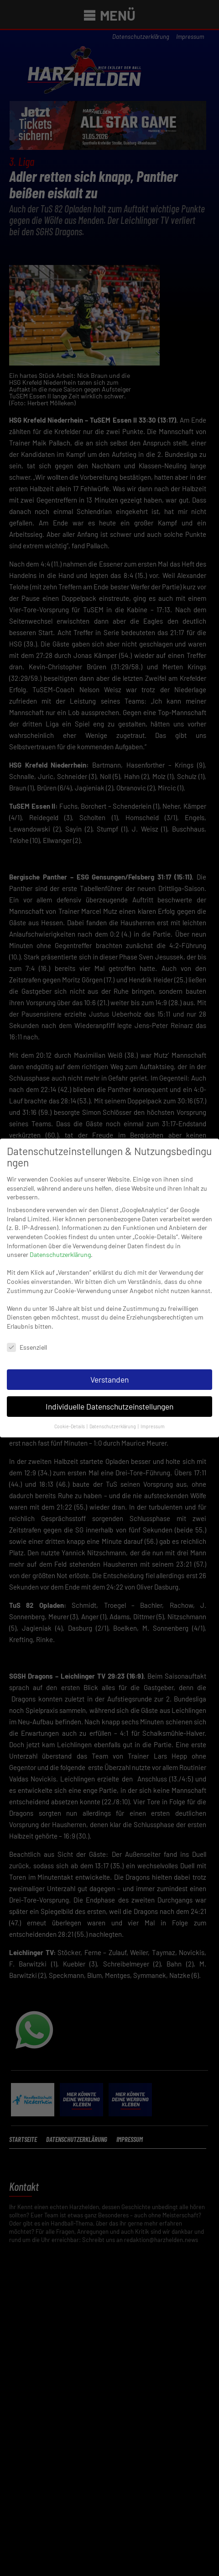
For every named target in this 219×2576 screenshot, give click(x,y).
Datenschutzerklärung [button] (113, 1416)
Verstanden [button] (109, 1369)
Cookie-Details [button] (70, 1416)
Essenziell (27, 1337)
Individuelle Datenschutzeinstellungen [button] (109, 1396)
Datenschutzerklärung (60, 1244)
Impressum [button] (153, 1416)
